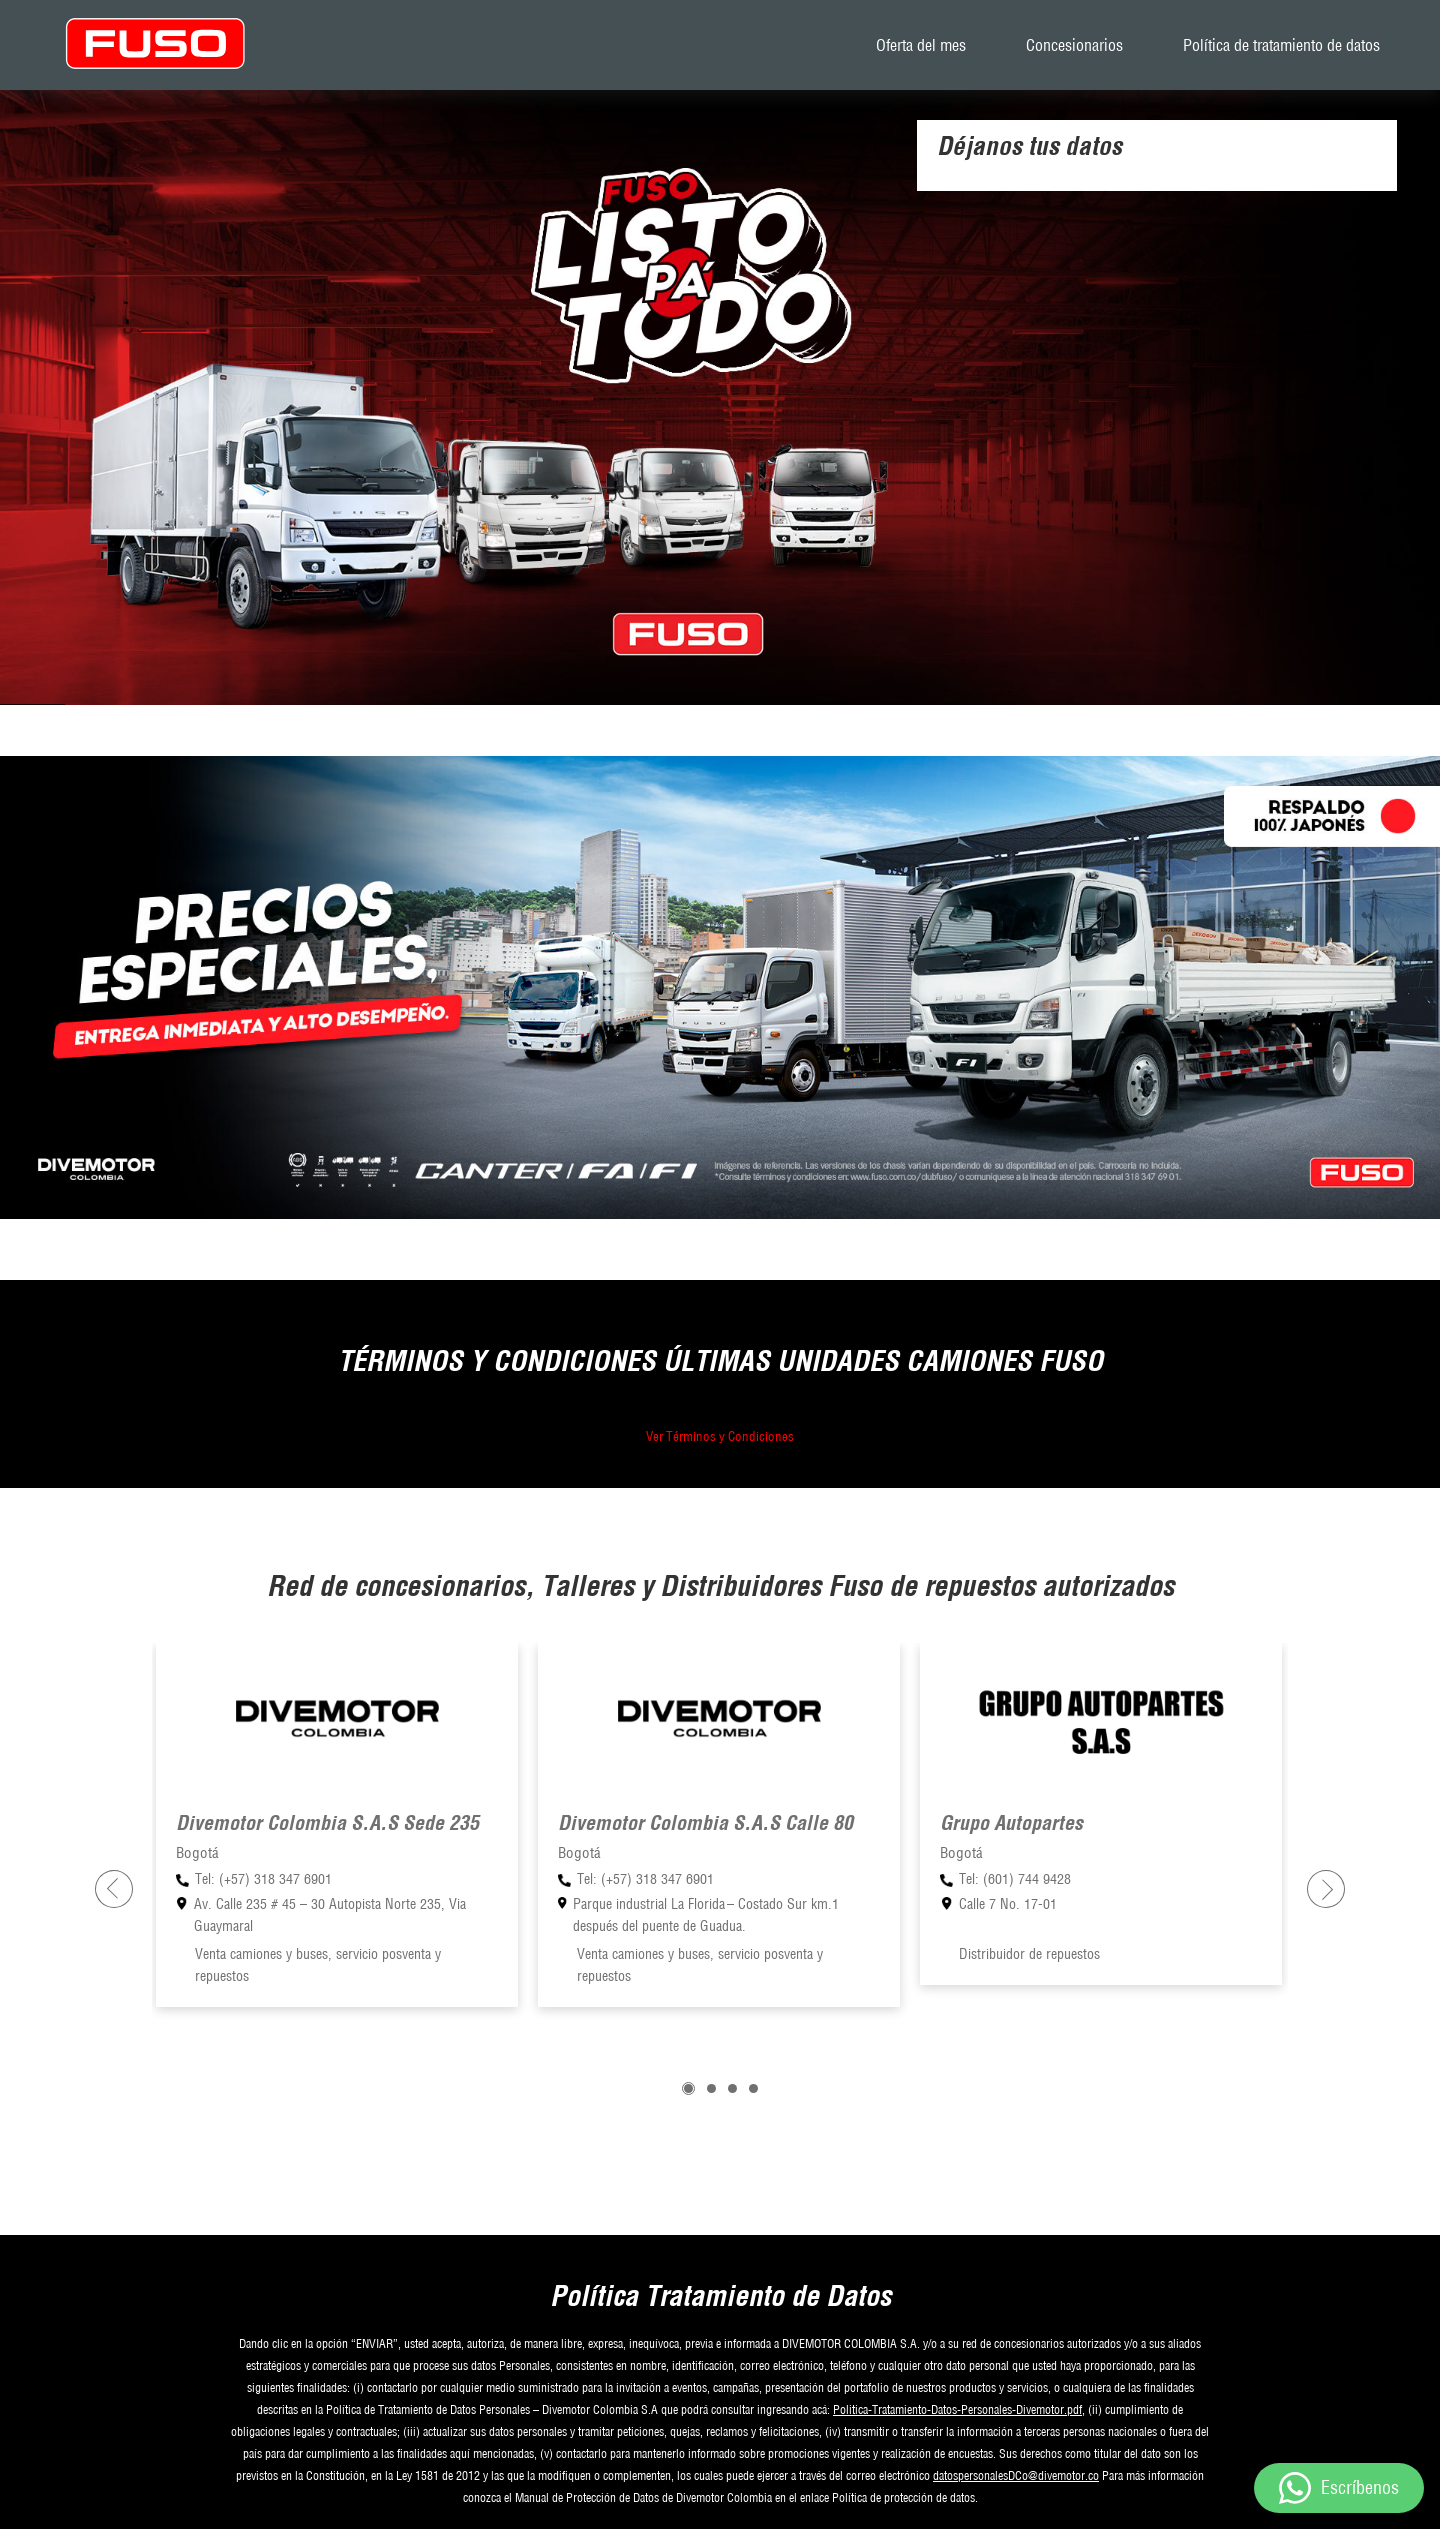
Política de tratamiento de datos (1281, 45)
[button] (688, 2088)
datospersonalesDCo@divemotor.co (1016, 2475)
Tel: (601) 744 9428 (1015, 1879)
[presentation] (114, 1889)
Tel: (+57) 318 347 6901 (263, 1879)
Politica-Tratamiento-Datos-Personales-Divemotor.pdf (957, 2409)
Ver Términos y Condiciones (720, 1436)
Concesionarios (1074, 45)
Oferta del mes (921, 45)
